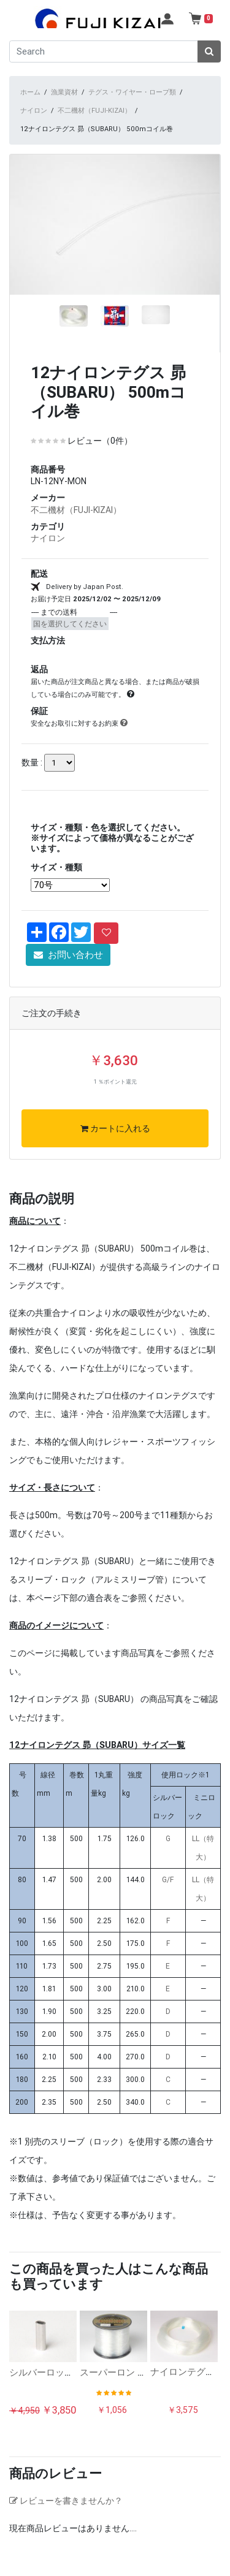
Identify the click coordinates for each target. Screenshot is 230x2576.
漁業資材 (64, 92)
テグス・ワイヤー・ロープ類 (132, 92)
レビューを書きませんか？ (66, 2520)
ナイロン (33, 110)
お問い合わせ (68, 974)
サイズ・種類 (56, 886)
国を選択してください (70, 643)
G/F (168, 1899)
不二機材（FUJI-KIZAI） (94, 110)
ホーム (30, 92)
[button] (25, 274)
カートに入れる (115, 1148)
